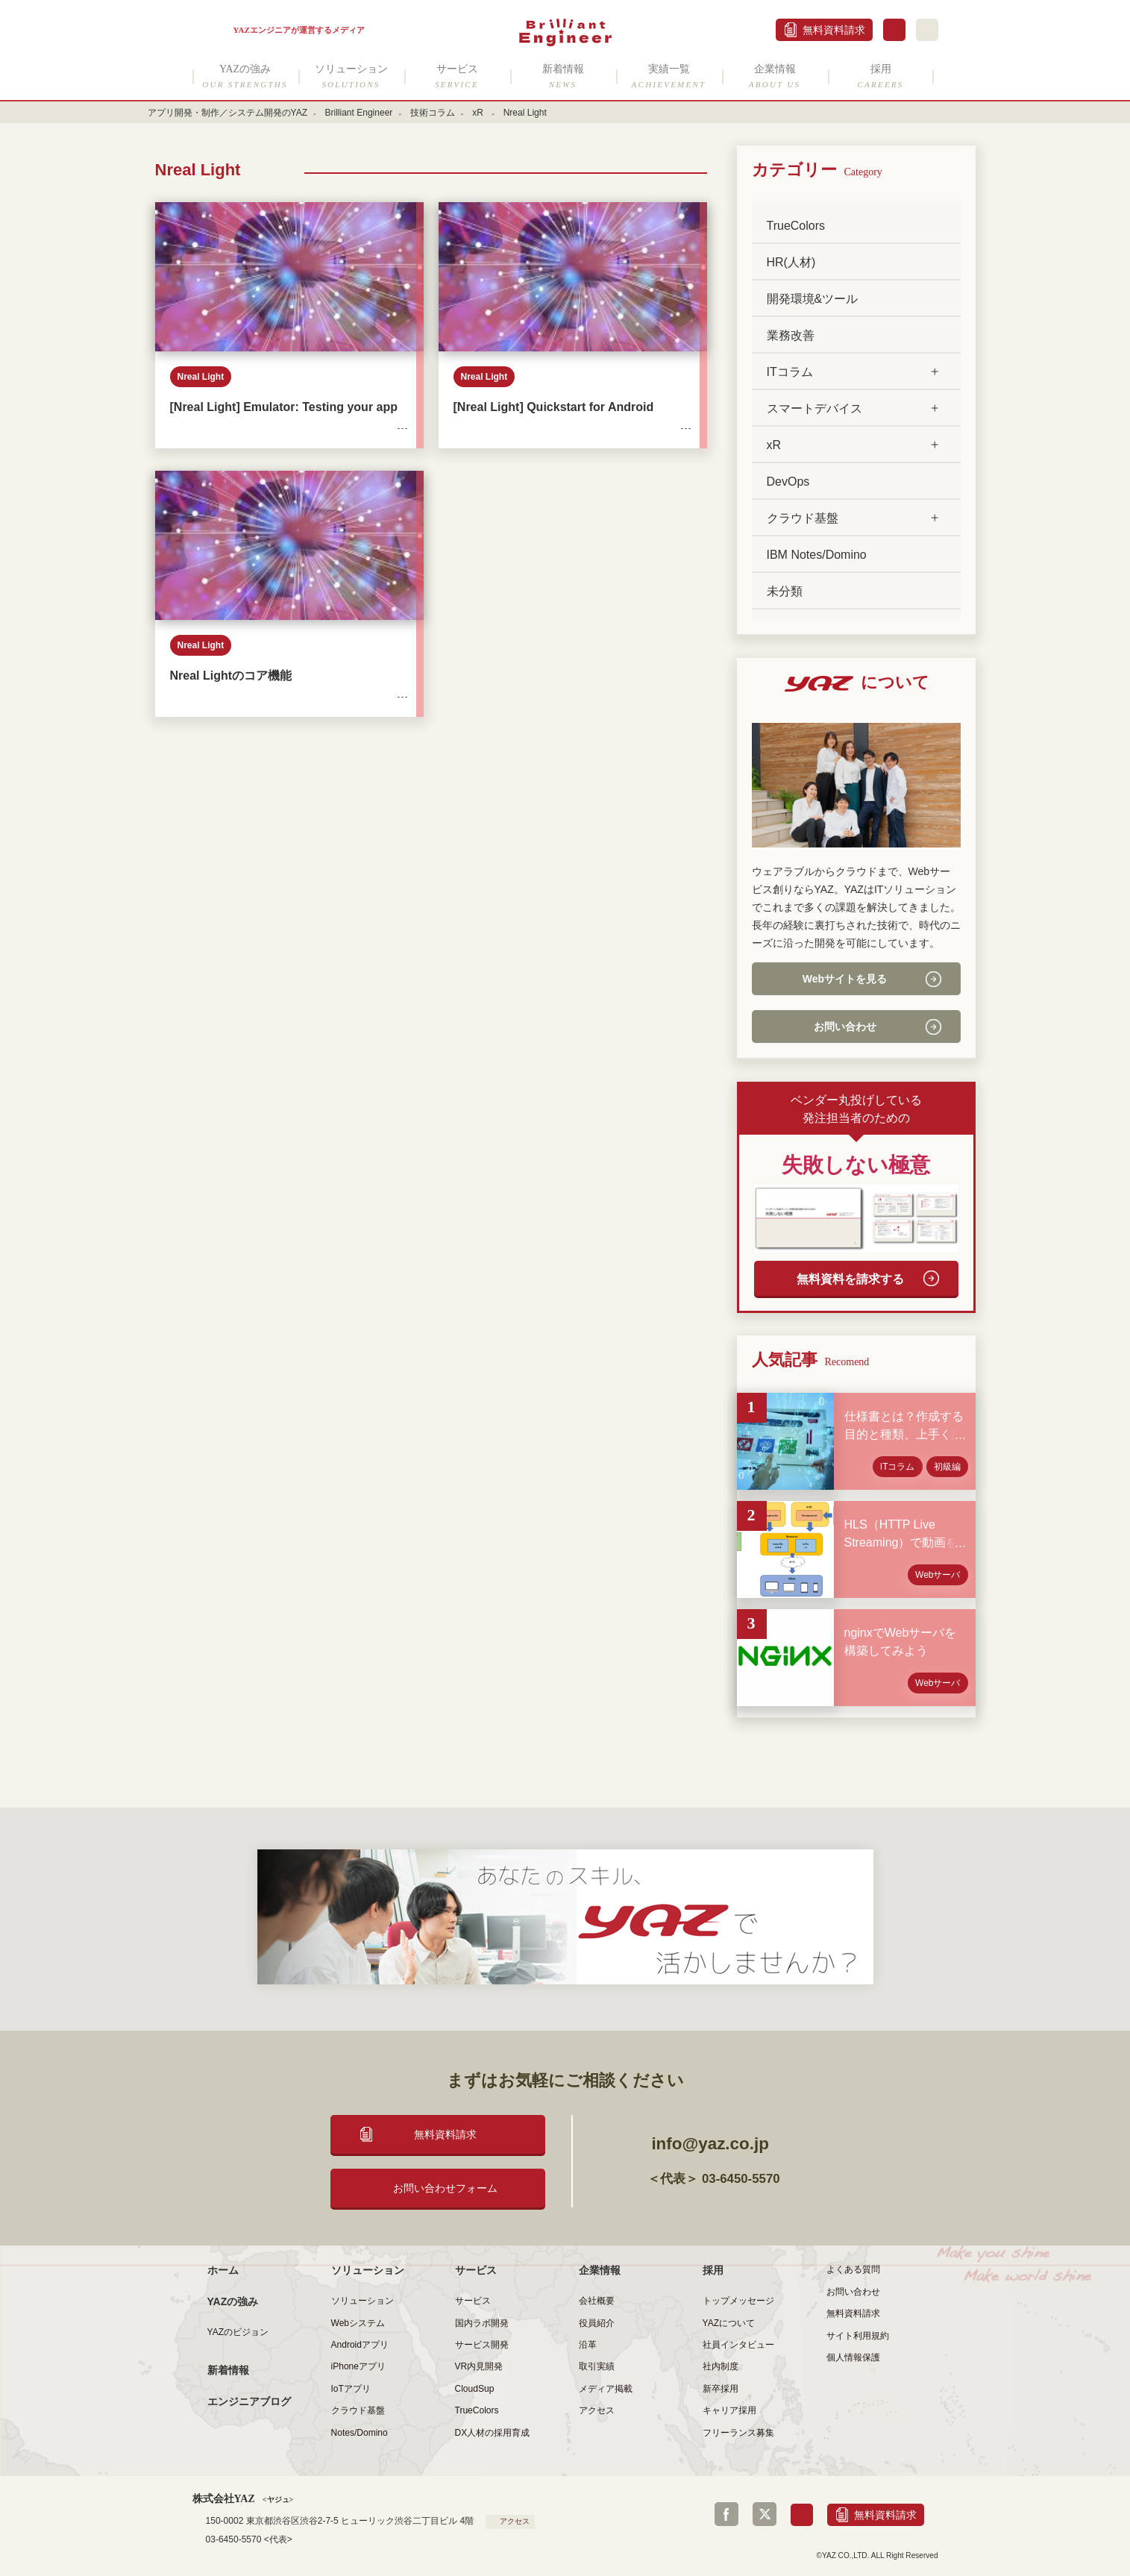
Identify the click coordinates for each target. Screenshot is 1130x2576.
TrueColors (796, 225)
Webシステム (358, 2323)
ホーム (223, 2270)
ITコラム (790, 372)
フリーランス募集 (738, 2433)
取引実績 (597, 2366)
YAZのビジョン (238, 2332)
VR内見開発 (479, 2366)
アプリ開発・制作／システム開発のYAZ (228, 112)
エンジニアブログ (249, 2401)
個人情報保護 (853, 2357)
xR (479, 112)
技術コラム (432, 112)
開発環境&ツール (813, 298)
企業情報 (775, 76)
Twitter (764, 2514)
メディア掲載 (606, 2389)
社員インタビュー (738, 2345)
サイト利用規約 (857, 2336)
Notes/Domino (359, 2433)
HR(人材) (791, 262)
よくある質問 (853, 2269)
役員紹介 (597, 2323)
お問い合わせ (845, 1026)
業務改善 (790, 335)
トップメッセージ (738, 2300)
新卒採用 (720, 2389)
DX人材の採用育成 (492, 2433)
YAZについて (729, 2323)
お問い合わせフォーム (445, 2188)
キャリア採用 (729, 2410)
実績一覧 (669, 76)
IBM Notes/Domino (817, 554)
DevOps (788, 481)
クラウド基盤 (802, 518)
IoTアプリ (351, 2389)
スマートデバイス (814, 408)
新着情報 (563, 76)
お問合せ (894, 30)
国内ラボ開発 (482, 2323)
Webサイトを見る (845, 979)
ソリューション (351, 76)
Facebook (726, 2514)
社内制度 (720, 2366)
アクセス (597, 2410)
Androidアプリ (360, 2345)
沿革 (588, 2345)
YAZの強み (245, 76)
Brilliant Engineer (358, 112)
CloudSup (475, 2389)
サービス (457, 76)
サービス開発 (482, 2345)
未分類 (785, 591)
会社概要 (597, 2300)
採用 (881, 76)
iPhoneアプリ (358, 2366)
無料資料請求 (834, 30)
